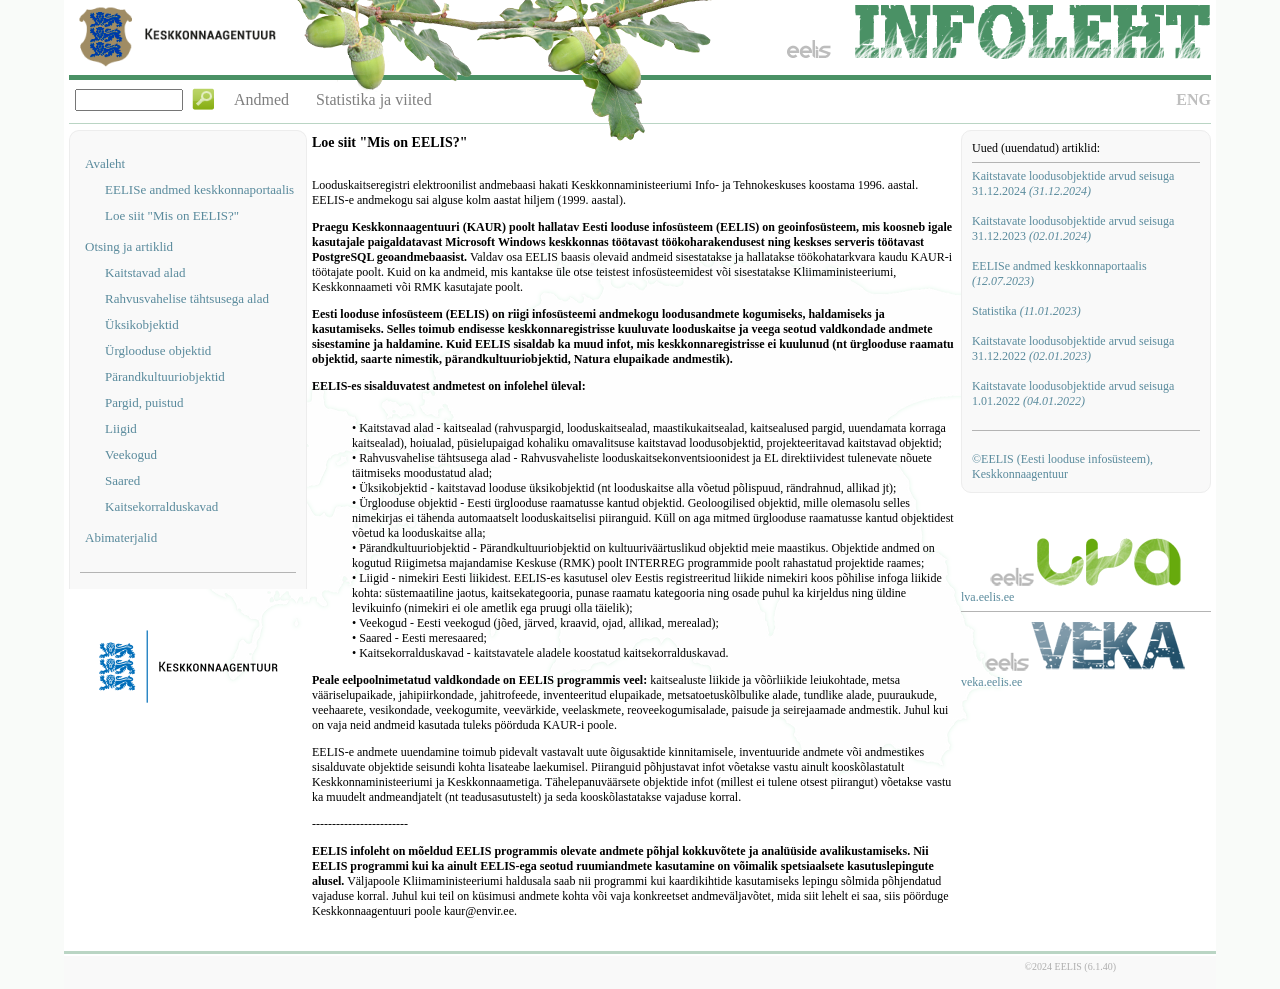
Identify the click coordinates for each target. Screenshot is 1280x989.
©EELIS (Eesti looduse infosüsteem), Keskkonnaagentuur (1062, 466)
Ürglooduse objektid (158, 350)
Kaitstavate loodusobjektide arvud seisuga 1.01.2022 (1073, 393)
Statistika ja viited (374, 99)
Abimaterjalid (121, 537)
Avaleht (105, 163)
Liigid (121, 428)
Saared (122, 480)
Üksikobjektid (142, 324)
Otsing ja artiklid (129, 246)
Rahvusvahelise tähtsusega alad (187, 298)
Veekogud (131, 454)
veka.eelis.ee (991, 682)
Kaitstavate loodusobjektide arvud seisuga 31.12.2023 (1073, 228)
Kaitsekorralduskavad (161, 506)
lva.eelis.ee (987, 597)
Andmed (261, 99)
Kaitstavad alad (145, 272)
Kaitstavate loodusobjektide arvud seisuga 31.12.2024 (1073, 183)
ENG (1193, 99)
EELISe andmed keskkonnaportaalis (199, 189)
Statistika (1026, 311)
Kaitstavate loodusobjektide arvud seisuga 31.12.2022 (1073, 348)
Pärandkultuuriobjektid (165, 376)
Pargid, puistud (144, 402)
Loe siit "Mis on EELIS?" (172, 215)
